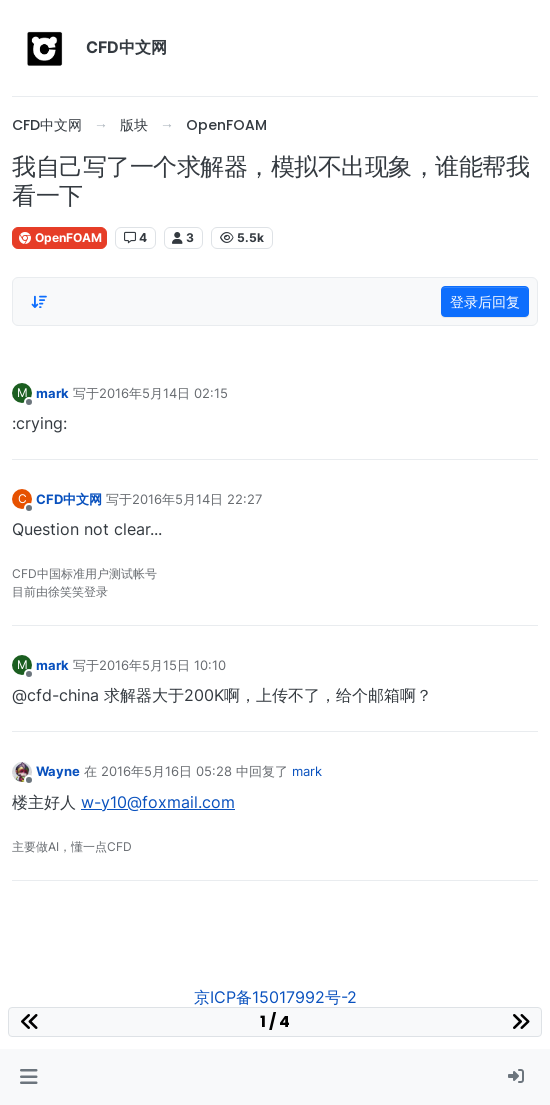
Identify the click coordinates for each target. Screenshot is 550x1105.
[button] (28, 1077)
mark (52, 393)
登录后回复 (485, 301)
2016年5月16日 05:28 (166, 771)
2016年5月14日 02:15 (163, 393)
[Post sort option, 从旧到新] (39, 302)
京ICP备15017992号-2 (275, 997)
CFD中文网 (69, 499)
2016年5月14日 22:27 (197, 499)
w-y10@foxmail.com (158, 802)
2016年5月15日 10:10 (162, 665)
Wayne (58, 771)
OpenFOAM (59, 237)
